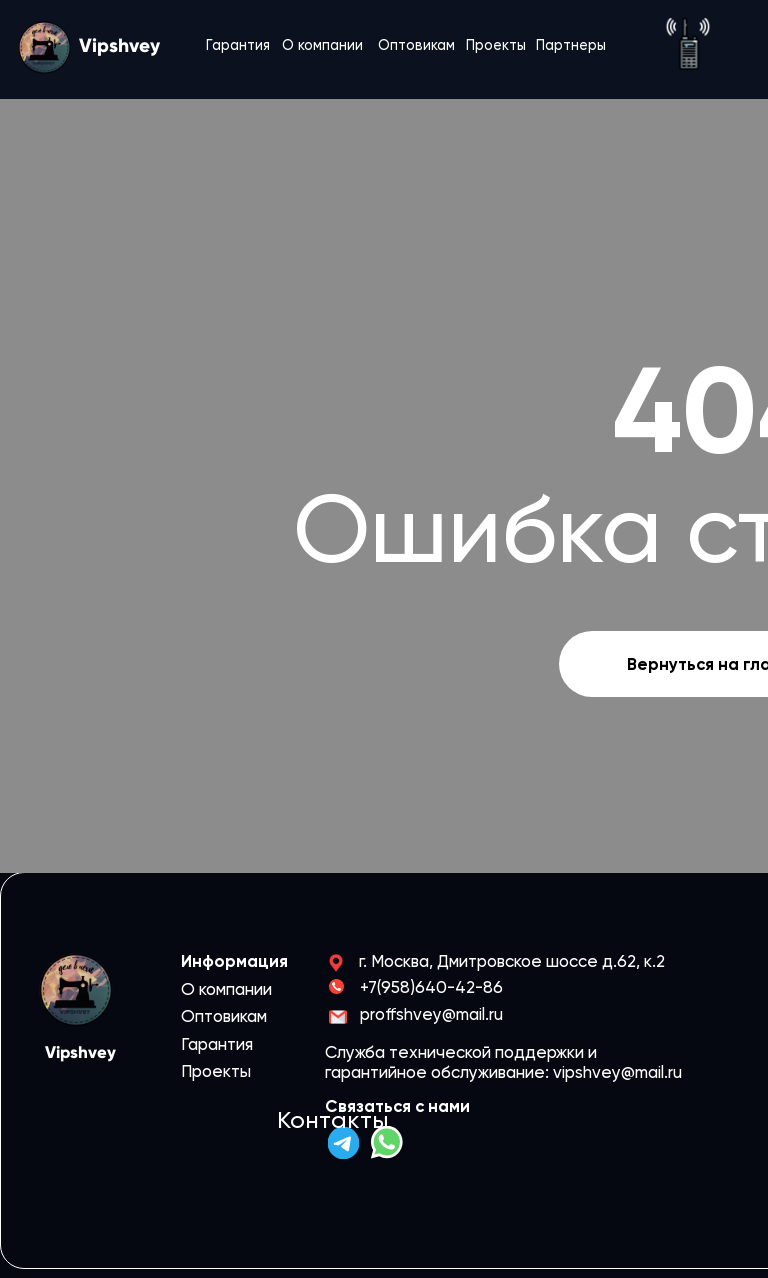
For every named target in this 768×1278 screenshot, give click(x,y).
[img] (343, 1142)
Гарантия (238, 45)
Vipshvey (119, 45)
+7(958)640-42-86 (431, 987)
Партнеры (571, 45)
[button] (688, 43)
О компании (322, 45)
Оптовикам (416, 45)
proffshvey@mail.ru (431, 1014)
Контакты (333, 1120)
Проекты (496, 45)
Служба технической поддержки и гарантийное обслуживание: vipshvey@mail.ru (503, 1062)
